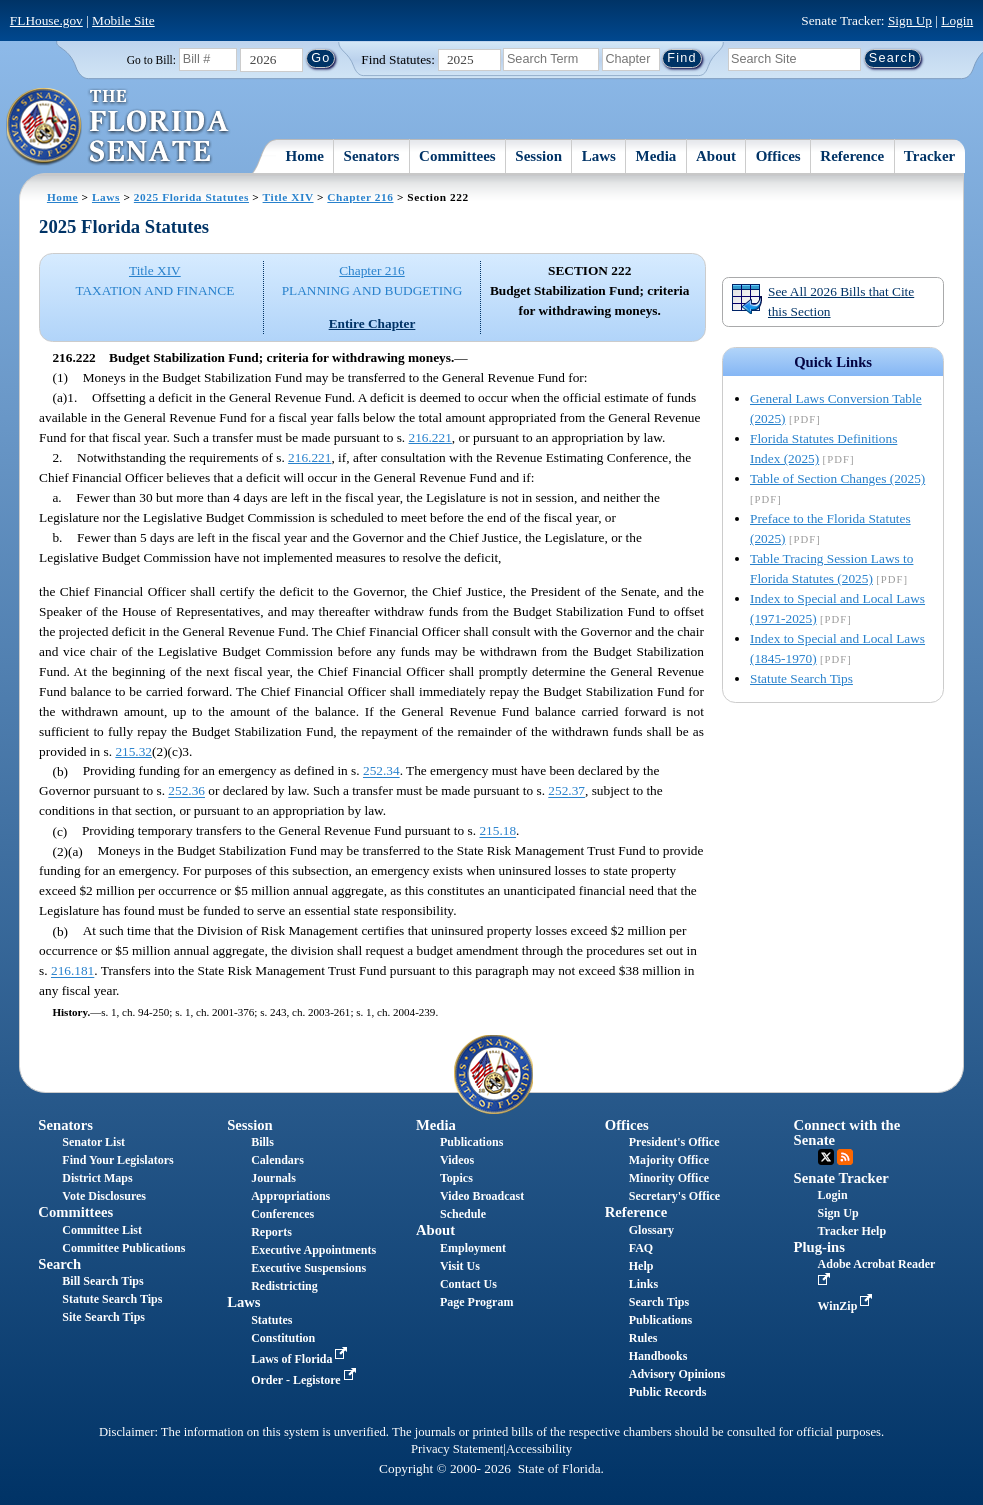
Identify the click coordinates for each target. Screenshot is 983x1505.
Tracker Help (852, 1231)
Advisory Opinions (677, 1374)
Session (538, 156)
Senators (372, 156)
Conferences (282, 1214)
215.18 (497, 831)
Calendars (277, 1160)
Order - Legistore (305, 1380)
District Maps (97, 1178)
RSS (845, 1157)
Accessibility (539, 1449)
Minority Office (669, 1178)
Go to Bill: (151, 60)
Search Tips (659, 1302)
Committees (457, 156)
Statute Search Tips (801, 678)
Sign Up (910, 20)
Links (643, 1284)
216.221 (430, 437)
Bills (262, 1142)
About (716, 156)
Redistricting (284, 1286)
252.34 (381, 771)
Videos (457, 1160)
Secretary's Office (674, 1196)
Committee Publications (123, 1248)
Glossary (651, 1230)
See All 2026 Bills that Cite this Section (822, 300)
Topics (456, 1178)
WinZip (847, 1306)
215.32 (133, 751)
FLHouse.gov (46, 20)
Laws (599, 156)
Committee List (102, 1230)
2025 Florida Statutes (191, 197)
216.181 (72, 971)
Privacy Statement (457, 1449)
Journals (273, 1178)
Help (641, 1266)
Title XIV (288, 197)
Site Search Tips (103, 1317)
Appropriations (290, 1196)
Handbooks (658, 1356)
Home (305, 156)
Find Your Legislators (117, 1160)
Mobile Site (123, 20)
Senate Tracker (841, 1178)
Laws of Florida (301, 1359)
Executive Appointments (313, 1250)
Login (957, 20)
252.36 (186, 791)
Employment (473, 1248)
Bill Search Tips (102, 1281)
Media (656, 156)
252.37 (566, 791)
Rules (643, 1338)
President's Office (674, 1142)
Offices (778, 156)
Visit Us (460, 1266)
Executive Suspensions (308, 1268)
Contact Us (468, 1284)
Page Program (476, 1302)
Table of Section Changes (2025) (837, 478)
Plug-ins (819, 1247)
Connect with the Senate (847, 1132)
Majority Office (669, 1160)
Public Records (668, 1392)
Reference (852, 156)
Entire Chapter (372, 323)
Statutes (271, 1320)
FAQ (641, 1248)
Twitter (826, 1157)
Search (59, 1264)
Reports (271, 1232)
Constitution (283, 1338)
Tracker (929, 156)
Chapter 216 (360, 197)
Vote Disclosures (104, 1196)
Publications (471, 1142)
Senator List (93, 1142)
